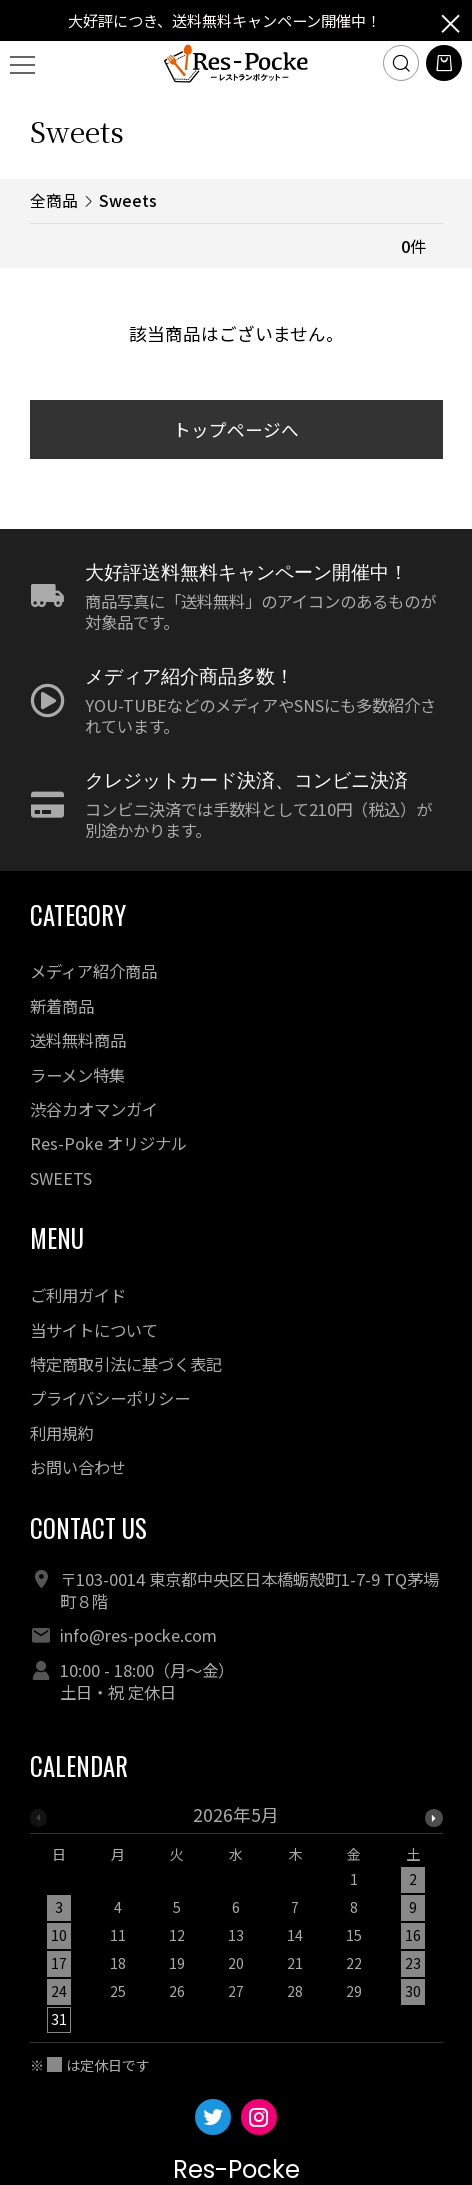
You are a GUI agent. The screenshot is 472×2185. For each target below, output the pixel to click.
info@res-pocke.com (138, 1635)
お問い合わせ (78, 1467)
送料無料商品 (78, 1040)
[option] (236, 1924)
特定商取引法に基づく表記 (126, 1364)
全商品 (54, 200)
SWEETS (61, 1178)
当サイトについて (94, 1330)
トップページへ (236, 429)
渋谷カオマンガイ (94, 1109)
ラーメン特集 (77, 1075)
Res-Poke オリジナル (108, 1143)
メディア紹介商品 (93, 971)
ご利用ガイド (78, 1295)
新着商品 (62, 1006)
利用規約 (62, 1433)
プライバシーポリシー (110, 1398)
